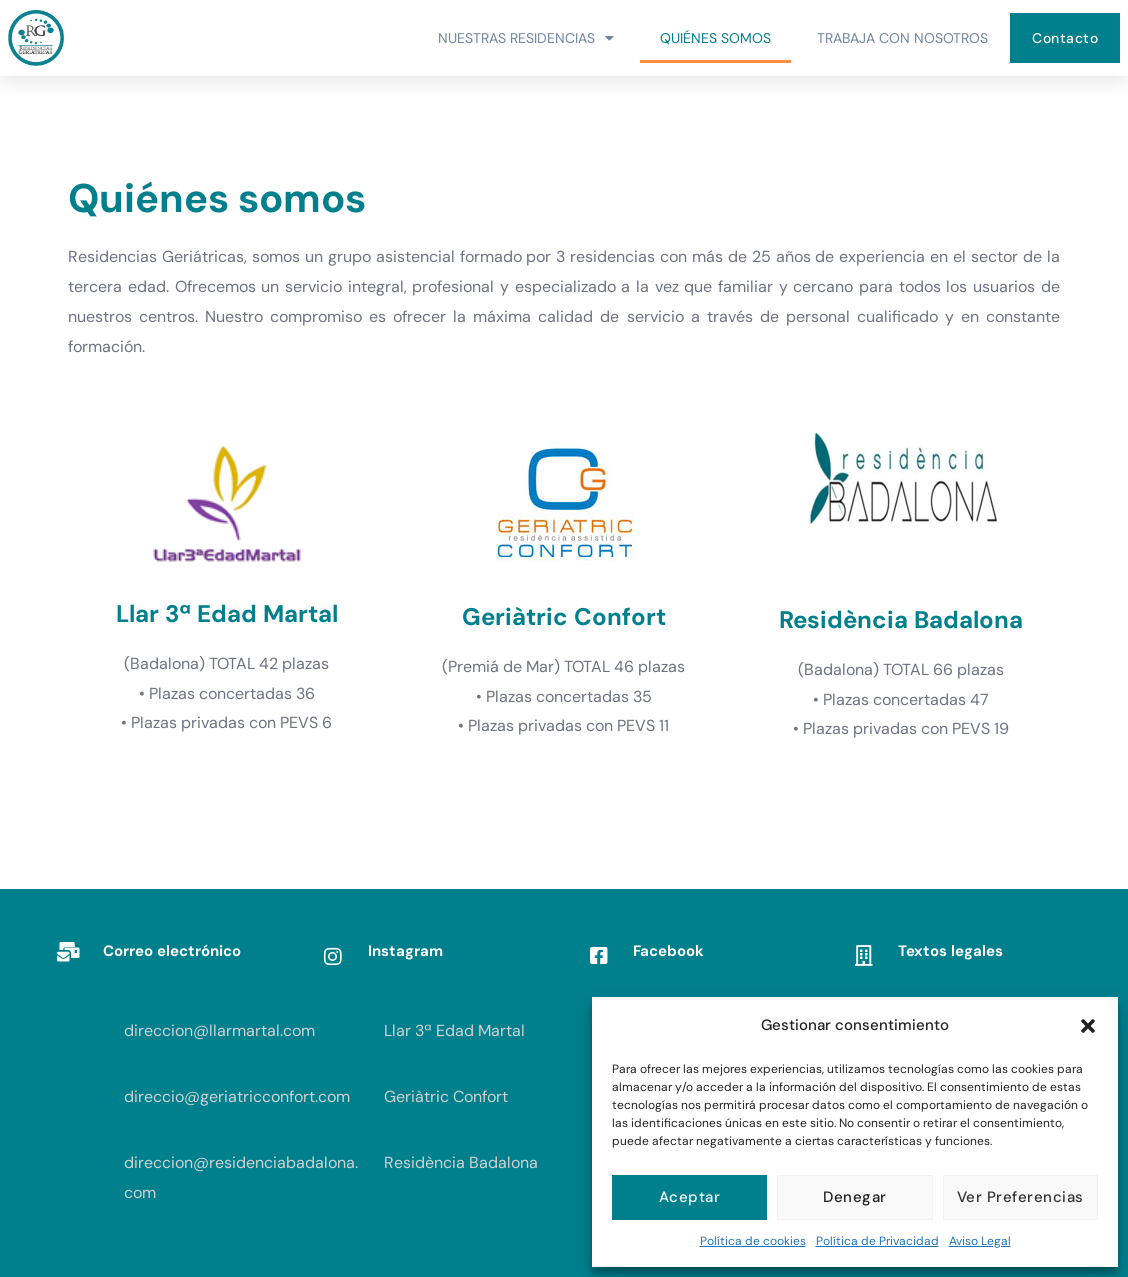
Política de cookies (753, 1241)
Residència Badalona (461, 1162)
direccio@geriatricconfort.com (237, 1096)
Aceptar (690, 1197)
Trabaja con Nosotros (902, 38)
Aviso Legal (980, 1241)
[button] (1088, 1026)
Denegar (855, 1197)
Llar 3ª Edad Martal (454, 1030)
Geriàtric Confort (446, 1096)
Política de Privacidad (877, 1241)
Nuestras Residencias (526, 38)
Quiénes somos (715, 38)
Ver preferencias (1020, 1197)
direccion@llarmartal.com (219, 1030)
